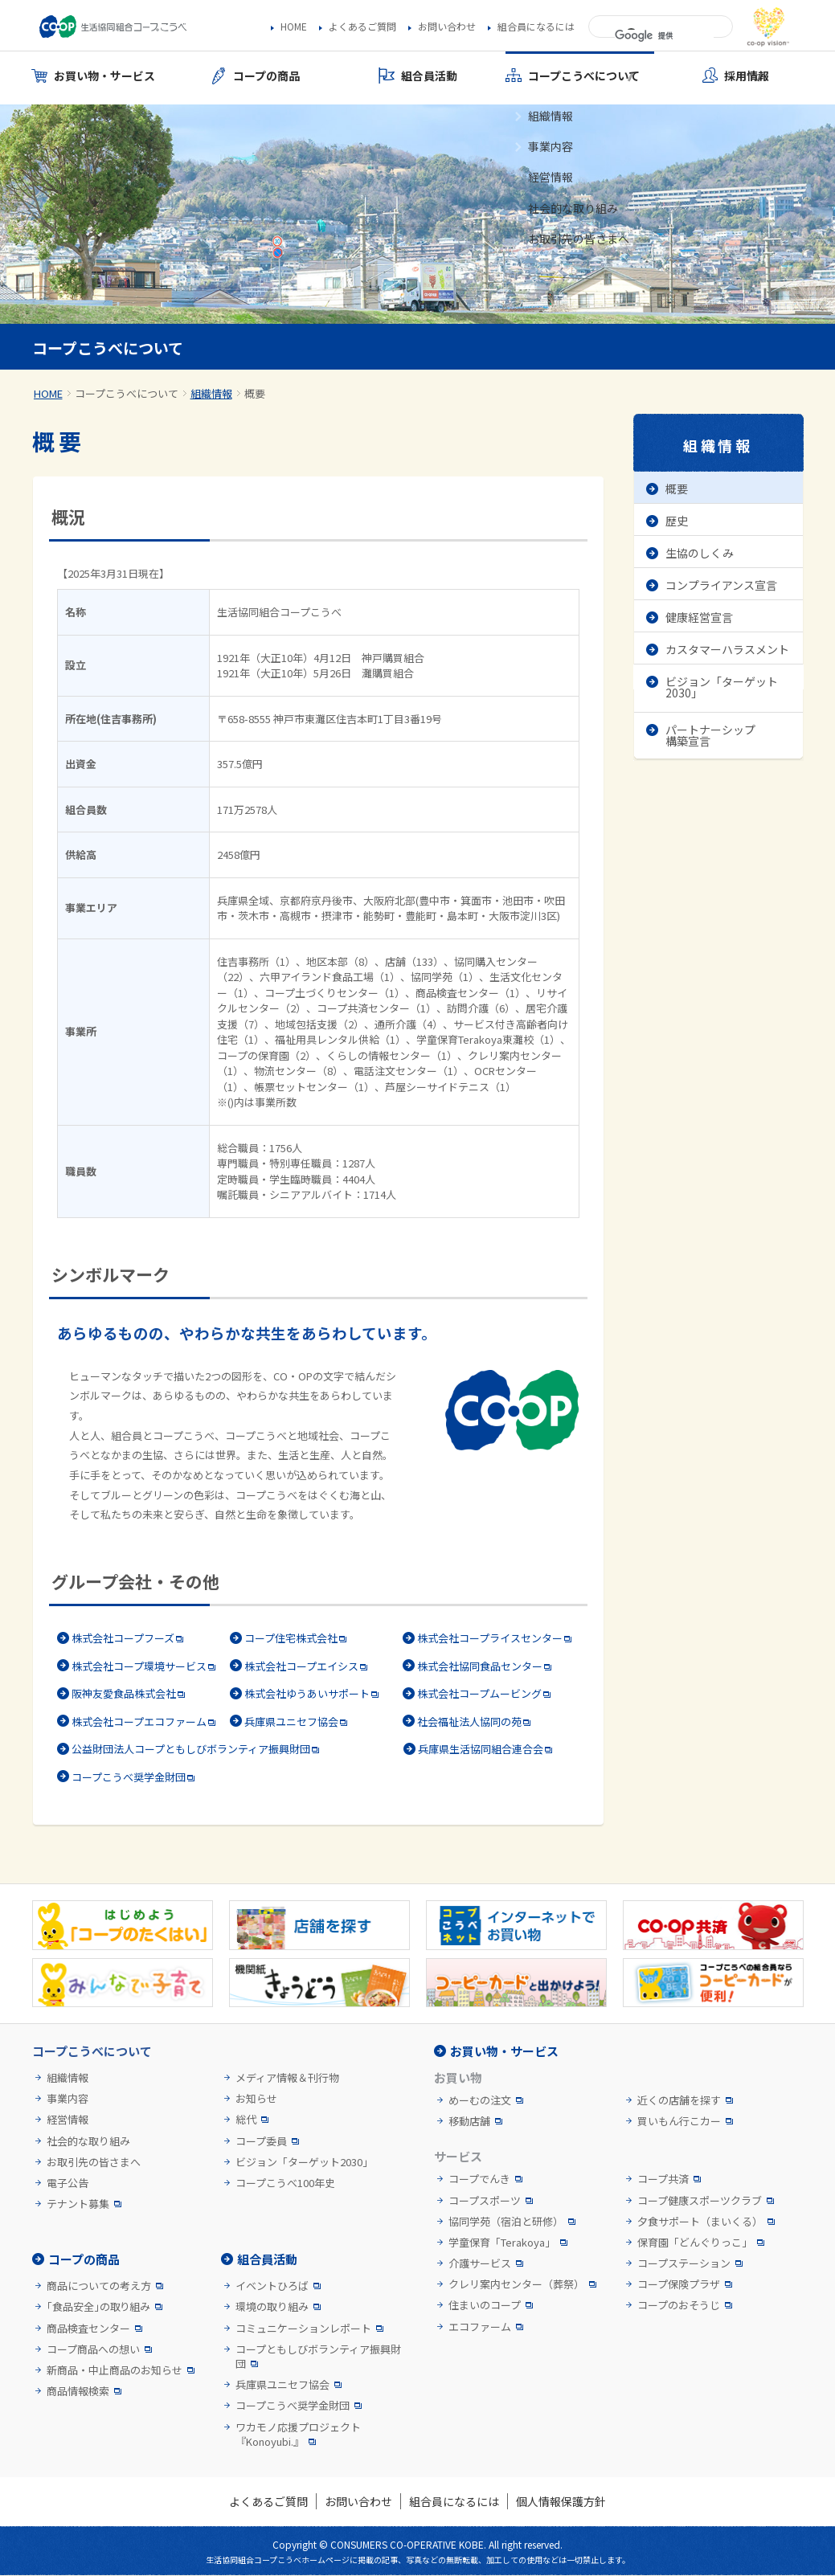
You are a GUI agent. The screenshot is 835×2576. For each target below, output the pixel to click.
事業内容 (67, 2098)
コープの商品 (84, 2259)
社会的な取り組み (88, 2141)
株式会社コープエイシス (301, 1666)
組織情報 (211, 393)
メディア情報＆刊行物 (287, 2078)
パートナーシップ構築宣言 (710, 735)
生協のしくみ (699, 553)
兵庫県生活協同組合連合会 (480, 1748)
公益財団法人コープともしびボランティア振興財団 (191, 1748)
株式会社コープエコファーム (139, 1721)
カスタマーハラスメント (727, 649)
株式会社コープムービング (479, 1693)
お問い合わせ (447, 26)
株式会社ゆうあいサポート (307, 1693)
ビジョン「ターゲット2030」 (721, 687)
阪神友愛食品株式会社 (124, 1693)
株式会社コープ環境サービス (139, 1666)
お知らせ (256, 2098)
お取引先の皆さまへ (94, 2162)
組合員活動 (267, 2259)
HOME (293, 26)
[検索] (664, 36)
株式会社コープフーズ (123, 1638)
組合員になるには (536, 26)
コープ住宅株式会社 (291, 1638)
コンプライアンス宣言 (721, 585)
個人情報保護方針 (561, 2501)
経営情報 (67, 2119)
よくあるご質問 (362, 26)
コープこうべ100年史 (285, 2183)
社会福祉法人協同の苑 (469, 1721)
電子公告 (67, 2183)
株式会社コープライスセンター (490, 1638)
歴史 (676, 521)
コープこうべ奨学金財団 (129, 1777)
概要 (676, 488)
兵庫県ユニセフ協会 (291, 1721)
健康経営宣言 (699, 617)
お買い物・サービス (504, 2050)
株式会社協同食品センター (479, 1666)
